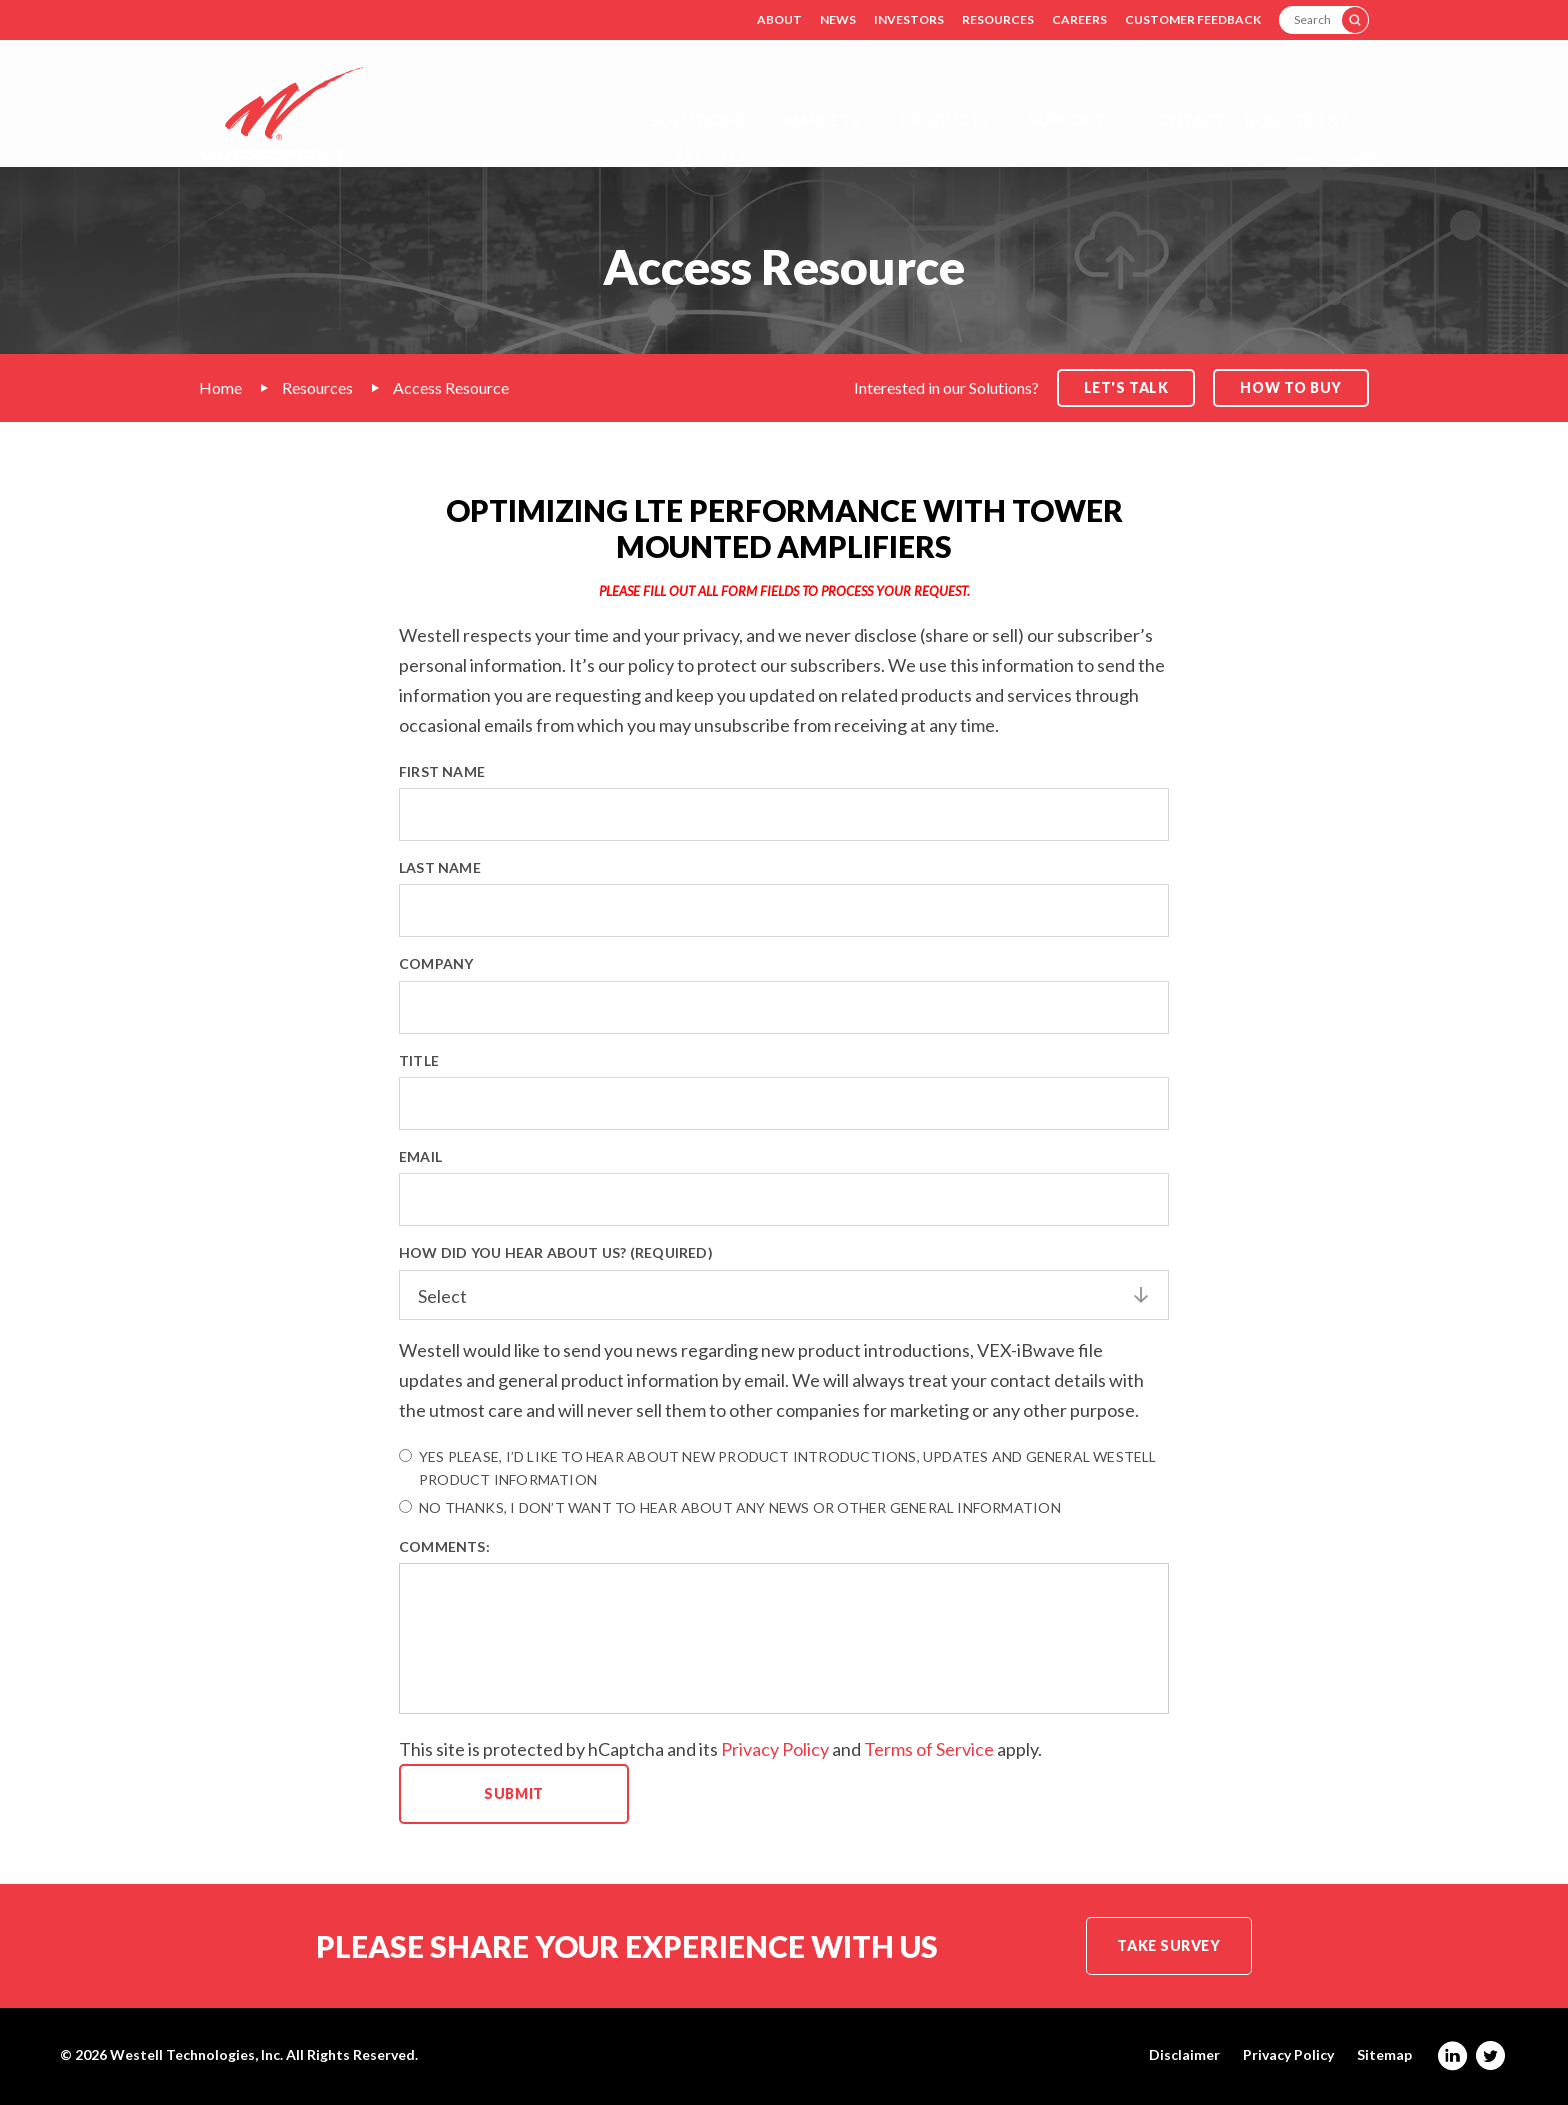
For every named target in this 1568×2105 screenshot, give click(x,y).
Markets (822, 119)
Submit (513, 1793)
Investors (909, 19)
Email (420, 1156)
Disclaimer (1184, 2055)
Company (436, 963)
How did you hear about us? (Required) (556, 1252)
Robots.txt (1297, 119)
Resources (998, 19)
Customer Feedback (1193, 19)
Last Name (440, 867)
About (779, 19)
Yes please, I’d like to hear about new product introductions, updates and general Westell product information (778, 1468)
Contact (1185, 119)
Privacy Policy (775, 1749)
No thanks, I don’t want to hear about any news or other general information (730, 1507)
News (838, 19)
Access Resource (451, 387)
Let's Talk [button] (1126, 387)
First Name (442, 771)
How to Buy (1291, 387)
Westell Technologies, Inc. (196, 2054)
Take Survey (1168, 1945)
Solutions (697, 119)
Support (1067, 119)
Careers (1079, 19)
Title (419, 1060)
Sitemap (1384, 2055)
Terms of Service (929, 1749)
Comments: (444, 1546)
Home (220, 387)
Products (944, 119)
